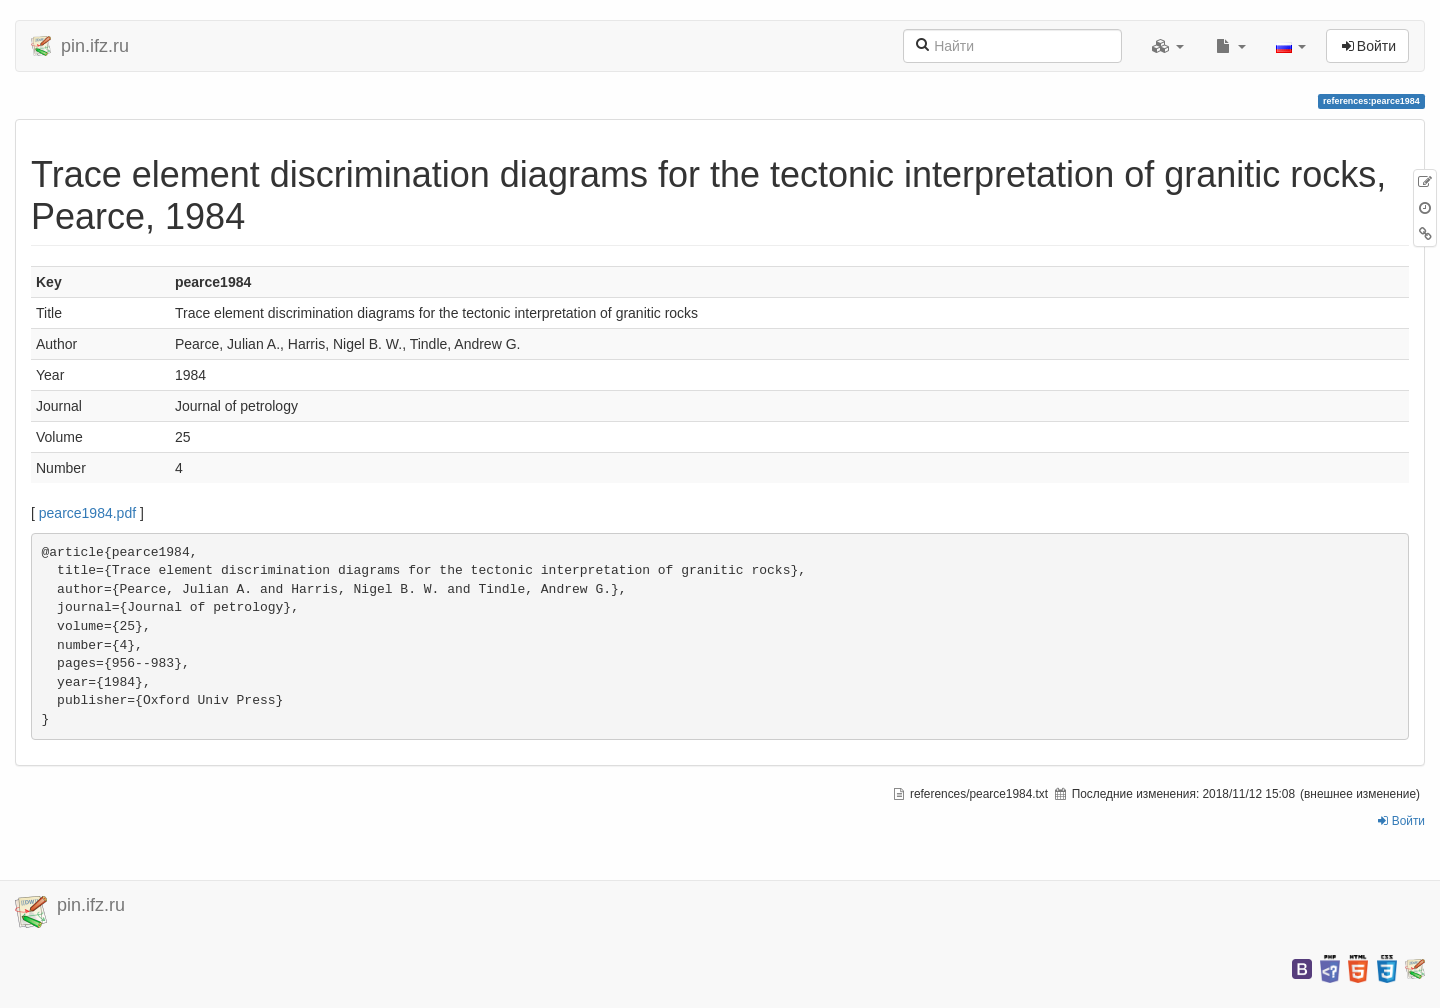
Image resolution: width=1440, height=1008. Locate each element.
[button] (1168, 46)
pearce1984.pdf (87, 513)
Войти (1401, 821)
